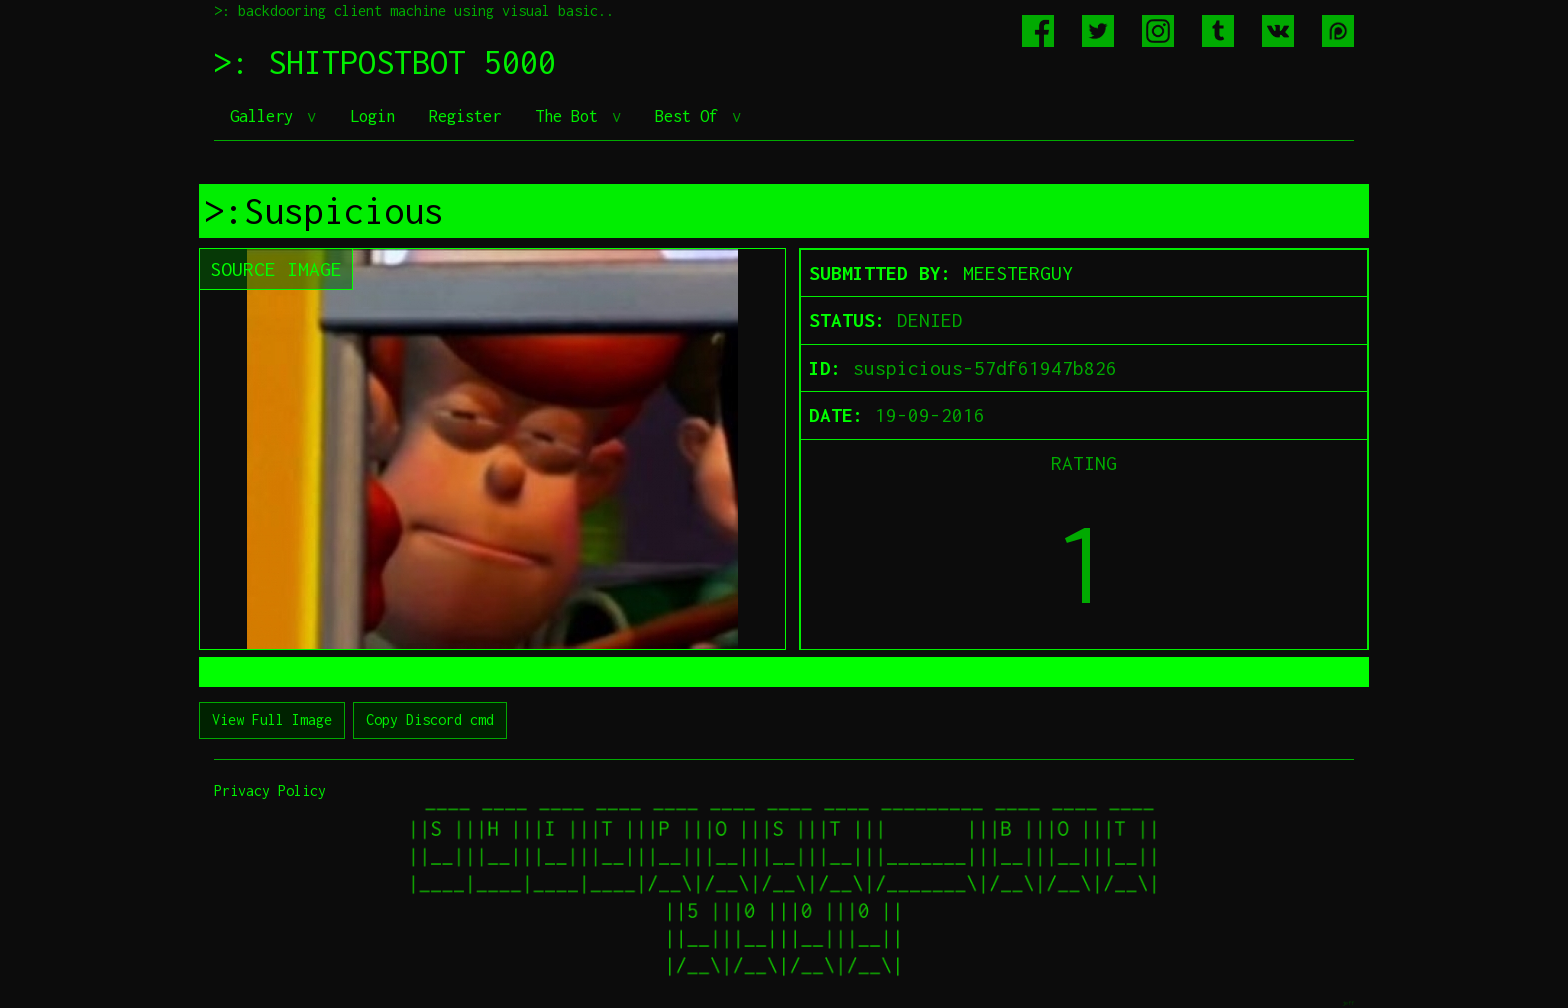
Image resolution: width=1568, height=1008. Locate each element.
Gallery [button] (266, 116)
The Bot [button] (571, 116)
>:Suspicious (324, 211)
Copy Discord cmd (430, 719)
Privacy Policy (270, 790)
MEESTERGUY (1018, 273)
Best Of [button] (691, 116)
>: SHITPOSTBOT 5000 (385, 62)
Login (372, 116)
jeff (1348, 1002)
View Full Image (272, 719)
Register (465, 116)
